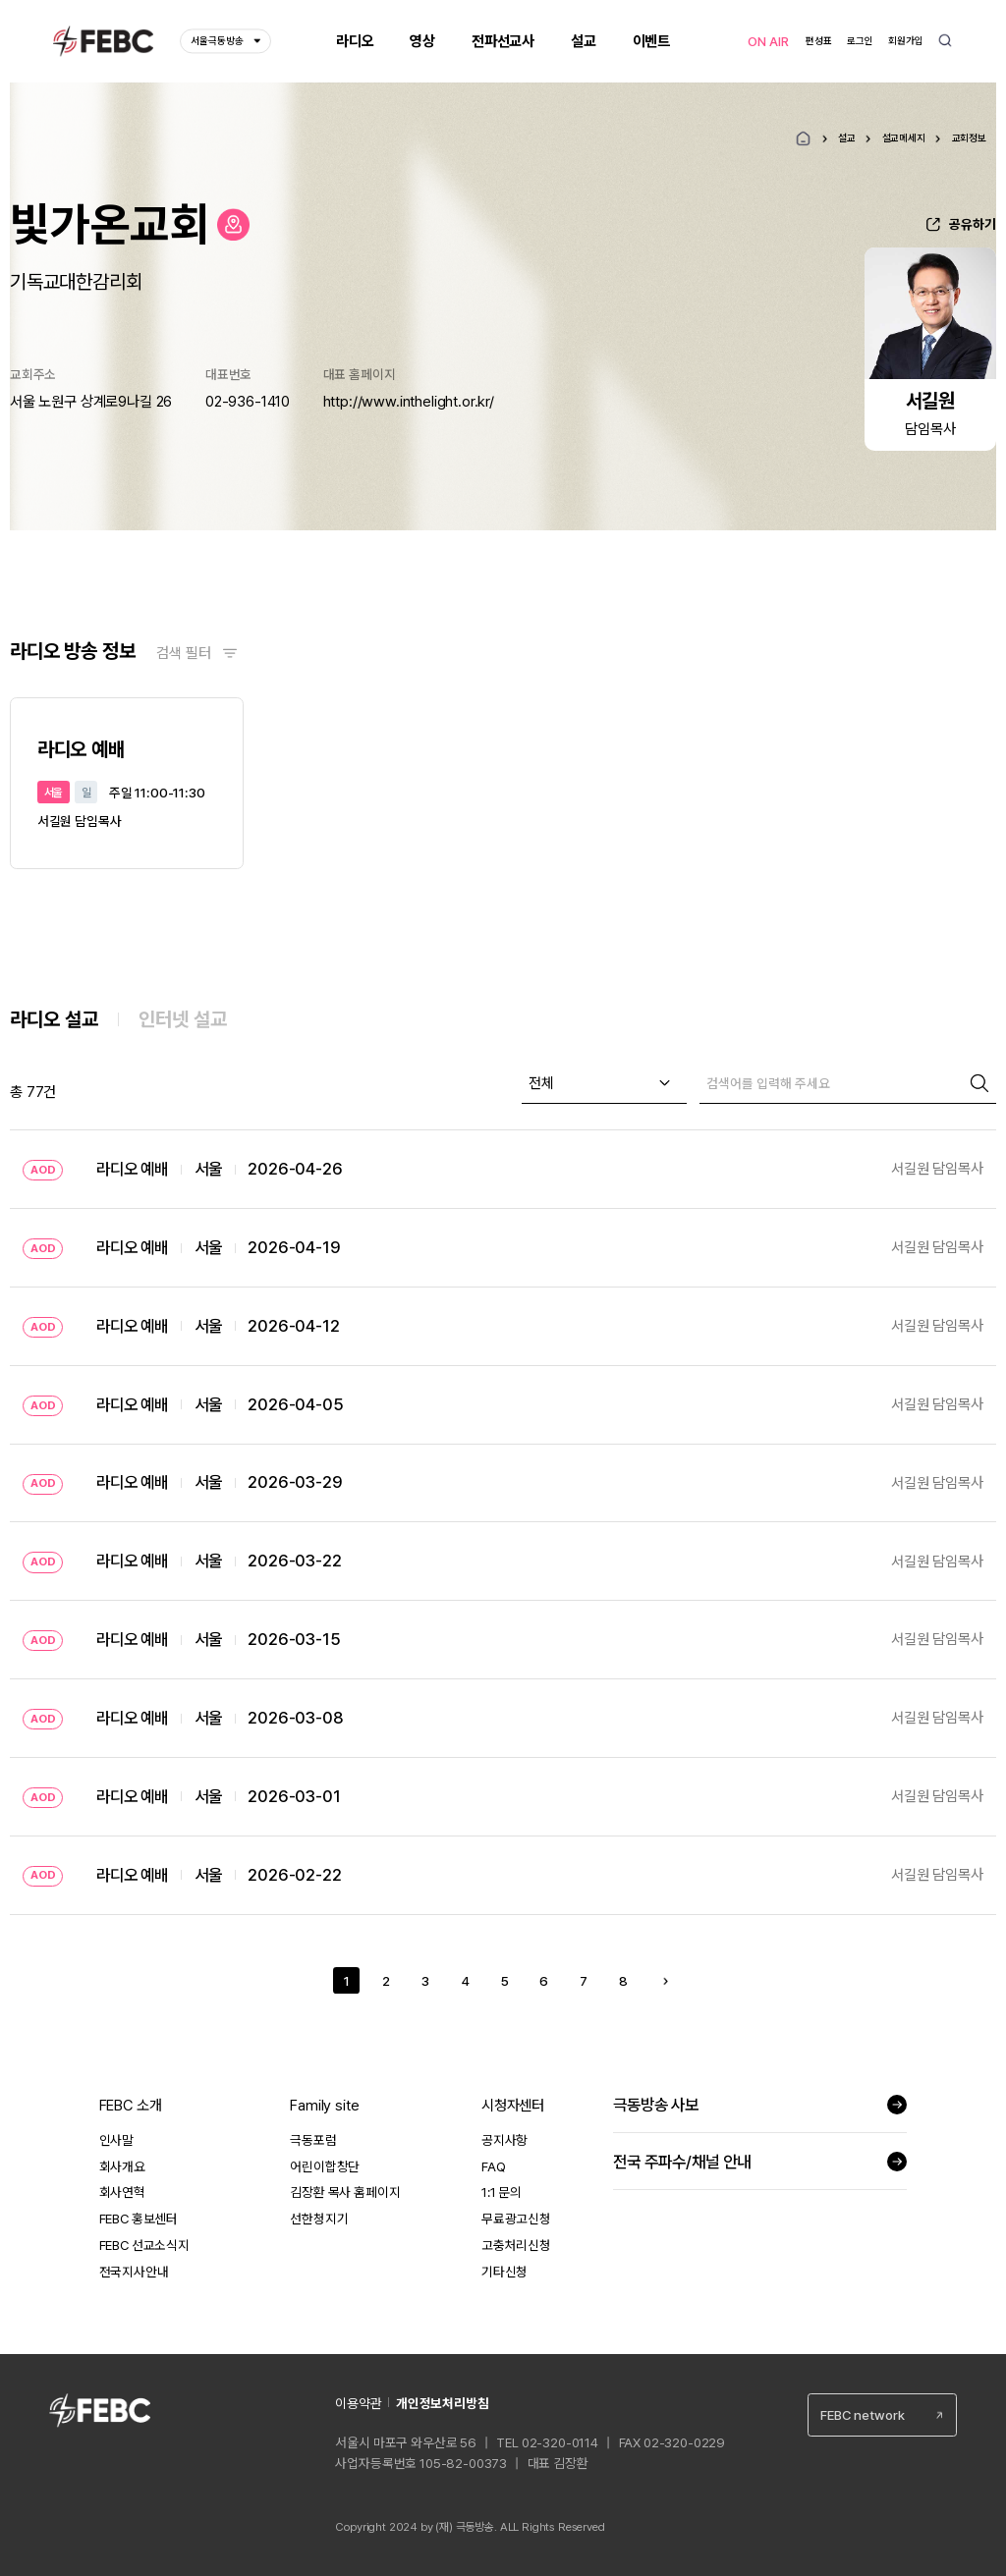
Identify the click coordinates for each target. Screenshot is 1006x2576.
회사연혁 (122, 2192)
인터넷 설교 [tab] (183, 1019)
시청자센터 (512, 2105)
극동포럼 (313, 2140)
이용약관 (358, 2403)
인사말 (117, 2140)
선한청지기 (319, 2218)
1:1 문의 (501, 2192)
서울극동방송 (225, 41)
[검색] (831, 1083)
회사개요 (122, 2166)
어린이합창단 (325, 2166)
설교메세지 (903, 137)
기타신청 (504, 2271)
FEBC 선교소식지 (144, 2245)
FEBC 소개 (130, 2105)
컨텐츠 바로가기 (0, 0)
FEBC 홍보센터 (139, 2218)
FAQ (493, 2166)
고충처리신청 (516, 2245)
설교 (847, 137)
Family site (324, 2105)
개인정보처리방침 (442, 2403)
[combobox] (604, 1083)
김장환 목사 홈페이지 (345, 2192)
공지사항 (504, 2140)
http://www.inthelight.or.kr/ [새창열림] (408, 402)
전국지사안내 (134, 2271)
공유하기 (972, 224)
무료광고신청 (516, 2218)
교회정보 (969, 137)
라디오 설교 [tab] (54, 1019)
